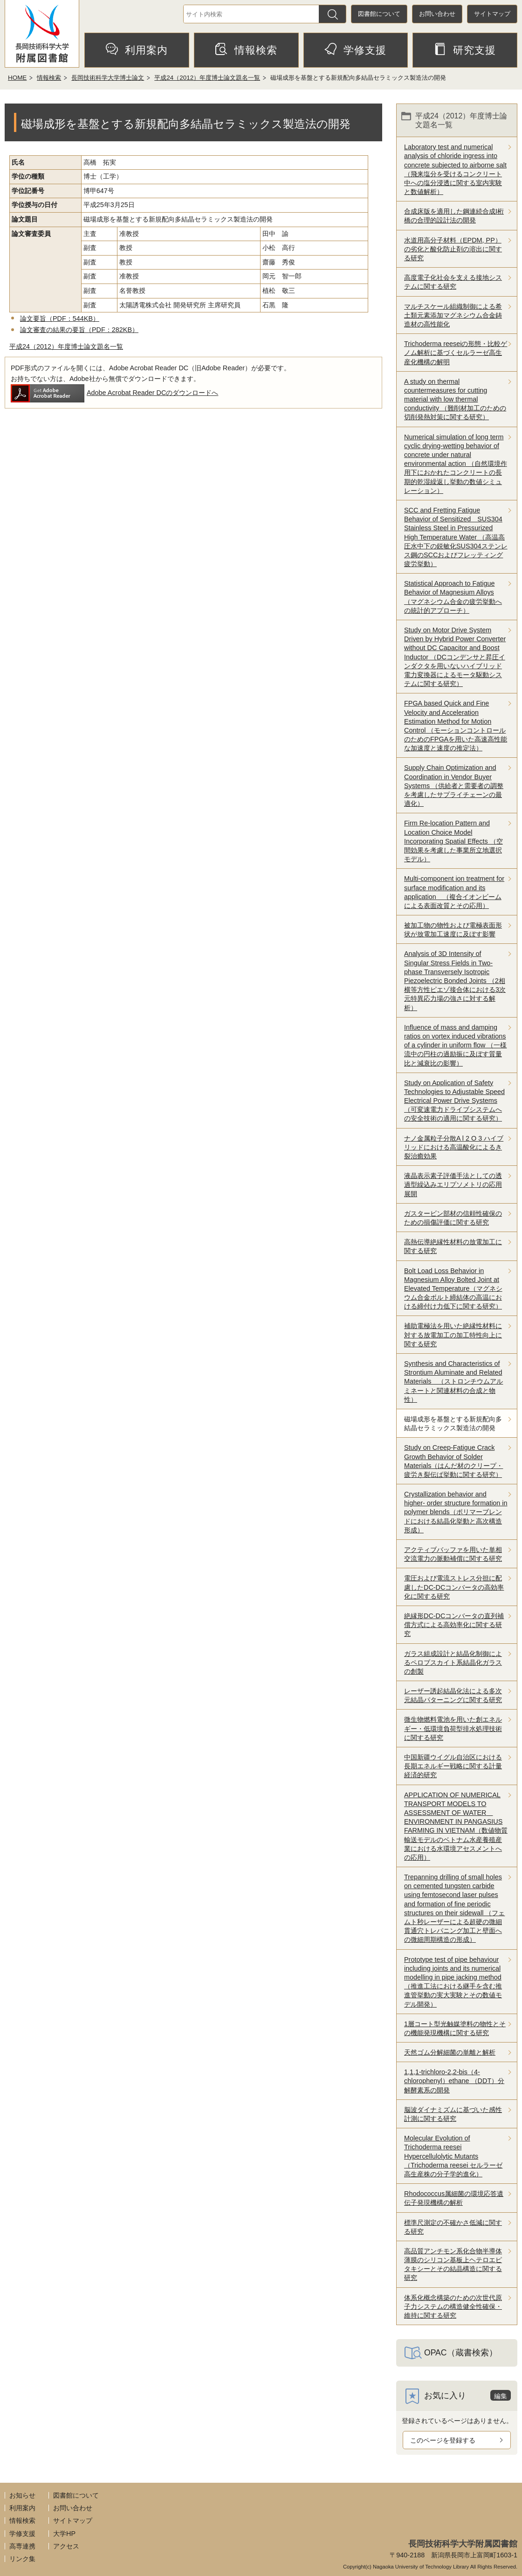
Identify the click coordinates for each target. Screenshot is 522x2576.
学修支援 (355, 49)
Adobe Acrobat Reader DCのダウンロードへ (114, 392)
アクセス (66, 2546)
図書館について (379, 13)
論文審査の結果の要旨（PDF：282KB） (79, 329)
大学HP (64, 2533)
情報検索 (246, 49)
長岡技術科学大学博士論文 (107, 77)
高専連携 (22, 2546)
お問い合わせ (437, 13)
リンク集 (22, 2558)
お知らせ (22, 2495)
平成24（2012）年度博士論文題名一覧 (207, 77)
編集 (500, 2396)
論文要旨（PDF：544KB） (59, 318)
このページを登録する (442, 2440)
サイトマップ (492, 13)
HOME (17, 77)
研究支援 (465, 49)
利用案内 (137, 49)
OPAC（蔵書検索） (460, 2352)
